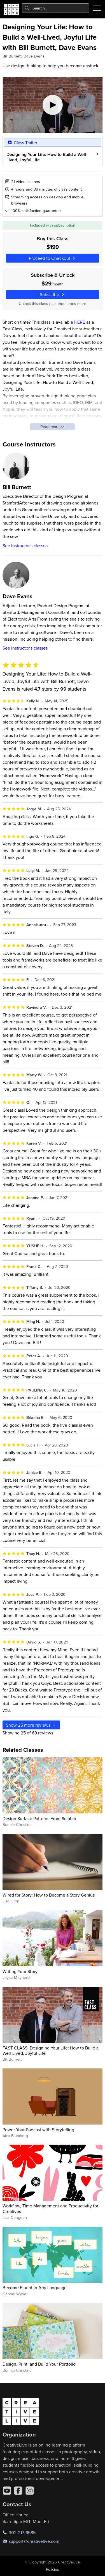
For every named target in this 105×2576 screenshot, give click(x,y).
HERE (79, 322)
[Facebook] (18, 2490)
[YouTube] (7, 2490)
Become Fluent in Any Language (35, 2287)
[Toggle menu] (96, 8)
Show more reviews (31, 1725)
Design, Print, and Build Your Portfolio (39, 2364)
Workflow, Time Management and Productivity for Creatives (50, 2208)
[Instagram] (29, 2490)
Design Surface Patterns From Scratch (39, 1818)
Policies (52, 2569)
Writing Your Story (20, 1971)
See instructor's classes (25, 545)
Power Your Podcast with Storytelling (38, 2129)
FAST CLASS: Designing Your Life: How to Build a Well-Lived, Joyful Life (51, 2050)
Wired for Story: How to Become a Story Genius (49, 1895)
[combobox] (55, 8)
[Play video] (52, 105)
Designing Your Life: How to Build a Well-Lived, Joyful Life (46, 157)
